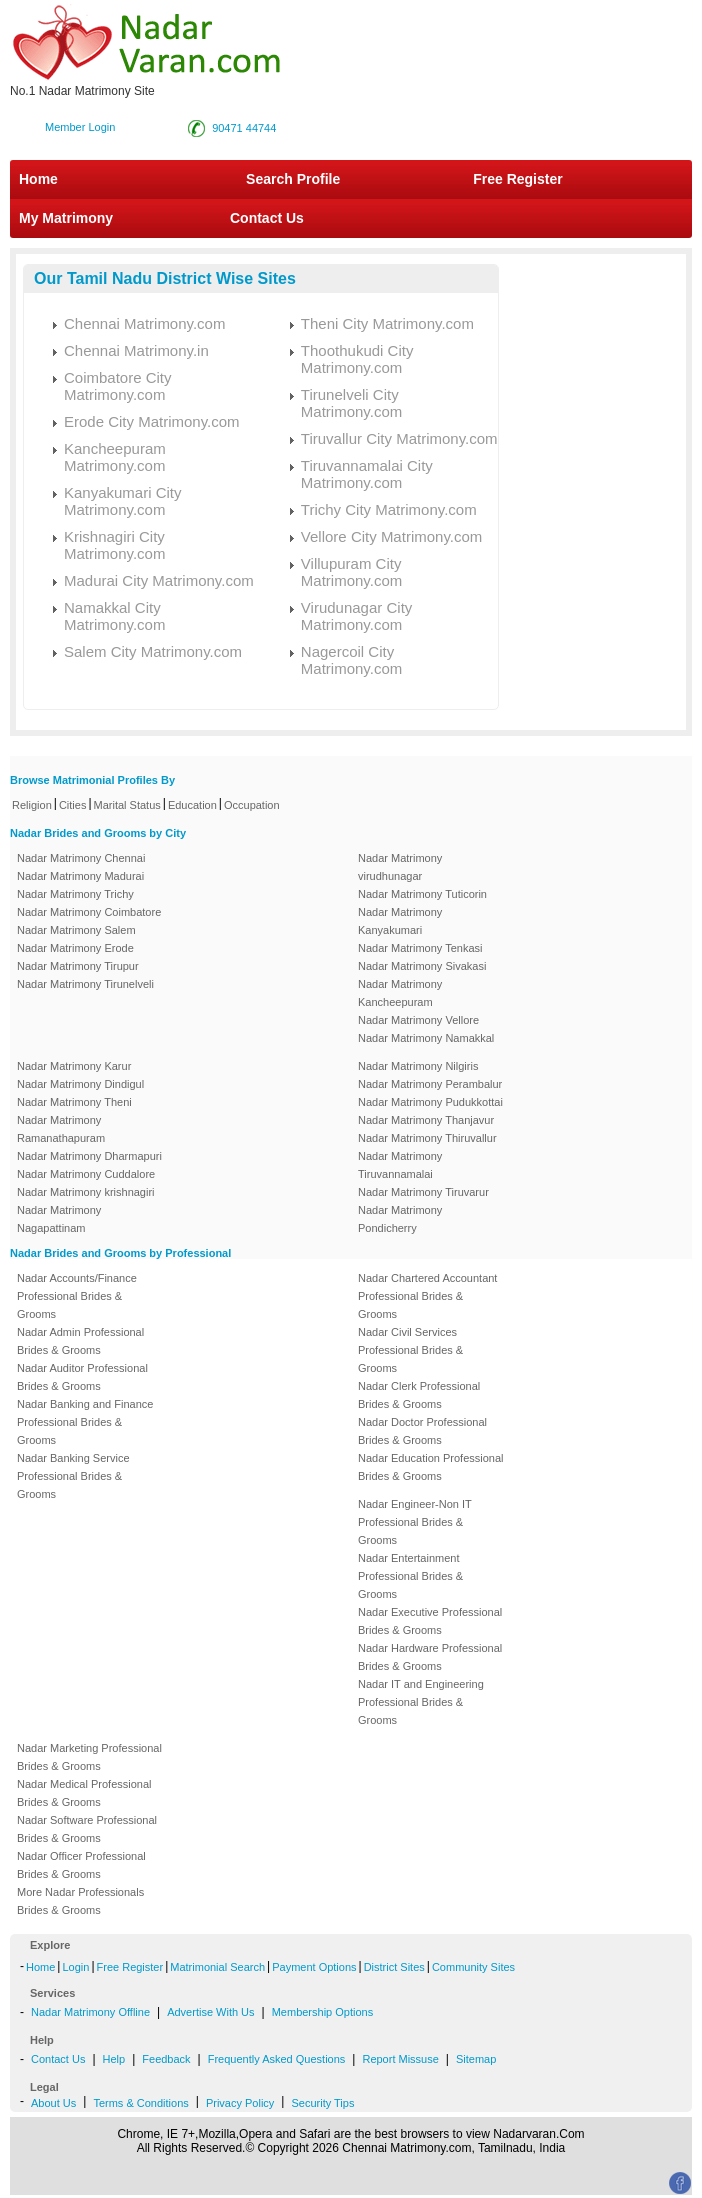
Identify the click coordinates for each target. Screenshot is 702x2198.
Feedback (166, 2059)
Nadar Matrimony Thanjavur (426, 1120)
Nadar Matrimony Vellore (418, 1020)
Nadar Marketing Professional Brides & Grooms (89, 1757)
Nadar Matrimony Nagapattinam (59, 1219)
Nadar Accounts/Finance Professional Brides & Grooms (77, 1296)
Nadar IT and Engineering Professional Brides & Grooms (421, 1702)
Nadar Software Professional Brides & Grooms (87, 1829)
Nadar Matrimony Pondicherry (400, 1219)
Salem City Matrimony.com (153, 651)
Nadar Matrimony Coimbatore (89, 912)
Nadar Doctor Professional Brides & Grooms (422, 1431)
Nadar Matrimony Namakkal (426, 1038)
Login (75, 1967)
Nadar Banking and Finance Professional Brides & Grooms (85, 1422)
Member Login (80, 127)
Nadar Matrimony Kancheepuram (400, 993)
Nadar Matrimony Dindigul (80, 1084)
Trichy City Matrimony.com (389, 509)
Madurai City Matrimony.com (159, 580)
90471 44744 (244, 128)
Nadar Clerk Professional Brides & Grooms (419, 1395)
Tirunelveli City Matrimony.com (351, 403)
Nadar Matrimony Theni (74, 1102)
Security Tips (322, 2103)
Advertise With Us (210, 2012)
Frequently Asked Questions (277, 2059)
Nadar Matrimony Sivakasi (422, 966)
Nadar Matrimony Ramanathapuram (61, 1129)
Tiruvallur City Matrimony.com (399, 438)
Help (114, 2059)
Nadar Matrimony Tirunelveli (85, 984)
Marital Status (127, 805)
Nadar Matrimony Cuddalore (86, 1174)
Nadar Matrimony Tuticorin (422, 894)
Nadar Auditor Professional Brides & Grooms (82, 1377)
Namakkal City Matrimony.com (114, 616)
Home (38, 179)
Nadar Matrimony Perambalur (430, 1084)
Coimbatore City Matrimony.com (118, 386)
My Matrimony (66, 218)
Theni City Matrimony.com (387, 323)
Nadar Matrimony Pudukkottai (430, 1102)
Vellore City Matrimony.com (391, 536)
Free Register (517, 179)
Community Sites (473, 1967)
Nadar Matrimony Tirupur (78, 966)
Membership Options (323, 2012)
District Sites (394, 1967)
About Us (53, 2103)
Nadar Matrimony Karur (74, 1066)
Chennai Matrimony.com (144, 323)
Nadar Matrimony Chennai (81, 858)
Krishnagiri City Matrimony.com (114, 545)
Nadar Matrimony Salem (76, 930)
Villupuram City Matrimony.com (351, 572)
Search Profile (293, 179)
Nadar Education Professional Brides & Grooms (431, 1467)
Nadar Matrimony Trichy (75, 894)
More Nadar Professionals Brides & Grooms (80, 1901)
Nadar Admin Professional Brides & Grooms (80, 1341)
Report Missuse (400, 2059)
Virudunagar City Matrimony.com (356, 616)
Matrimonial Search (217, 1967)
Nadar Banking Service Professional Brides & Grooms (73, 1476)
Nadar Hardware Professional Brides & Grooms (430, 1657)
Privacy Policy (240, 2103)
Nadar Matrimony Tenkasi (420, 948)
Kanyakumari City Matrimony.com (123, 501)
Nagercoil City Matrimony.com (351, 660)
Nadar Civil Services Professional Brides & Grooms (410, 1350)
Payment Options (314, 1967)
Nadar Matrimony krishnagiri (86, 1192)
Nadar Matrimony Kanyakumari (400, 921)
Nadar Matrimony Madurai (80, 876)
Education (192, 805)
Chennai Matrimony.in (136, 350)
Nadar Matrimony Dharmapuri (89, 1156)
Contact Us (265, 218)
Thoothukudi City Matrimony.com (357, 359)
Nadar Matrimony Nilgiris (418, 1066)
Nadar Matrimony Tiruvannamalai (400, 1165)
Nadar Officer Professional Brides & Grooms (81, 1865)
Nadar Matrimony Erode (75, 948)
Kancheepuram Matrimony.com (115, 457)
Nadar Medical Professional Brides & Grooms (84, 1793)
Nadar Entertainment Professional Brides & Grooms (410, 1576)
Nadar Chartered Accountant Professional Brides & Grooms (427, 1296)
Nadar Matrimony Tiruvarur (423, 1192)
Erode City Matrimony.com (152, 421)
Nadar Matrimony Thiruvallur (427, 1138)
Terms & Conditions (140, 2103)
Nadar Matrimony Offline (90, 2012)
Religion (32, 805)
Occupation (252, 805)
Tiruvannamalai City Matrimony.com (367, 474)
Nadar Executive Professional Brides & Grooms (430, 1621)
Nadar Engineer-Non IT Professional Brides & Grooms (415, 1522)
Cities (73, 805)
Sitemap (476, 2059)
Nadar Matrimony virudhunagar (400, 867)
